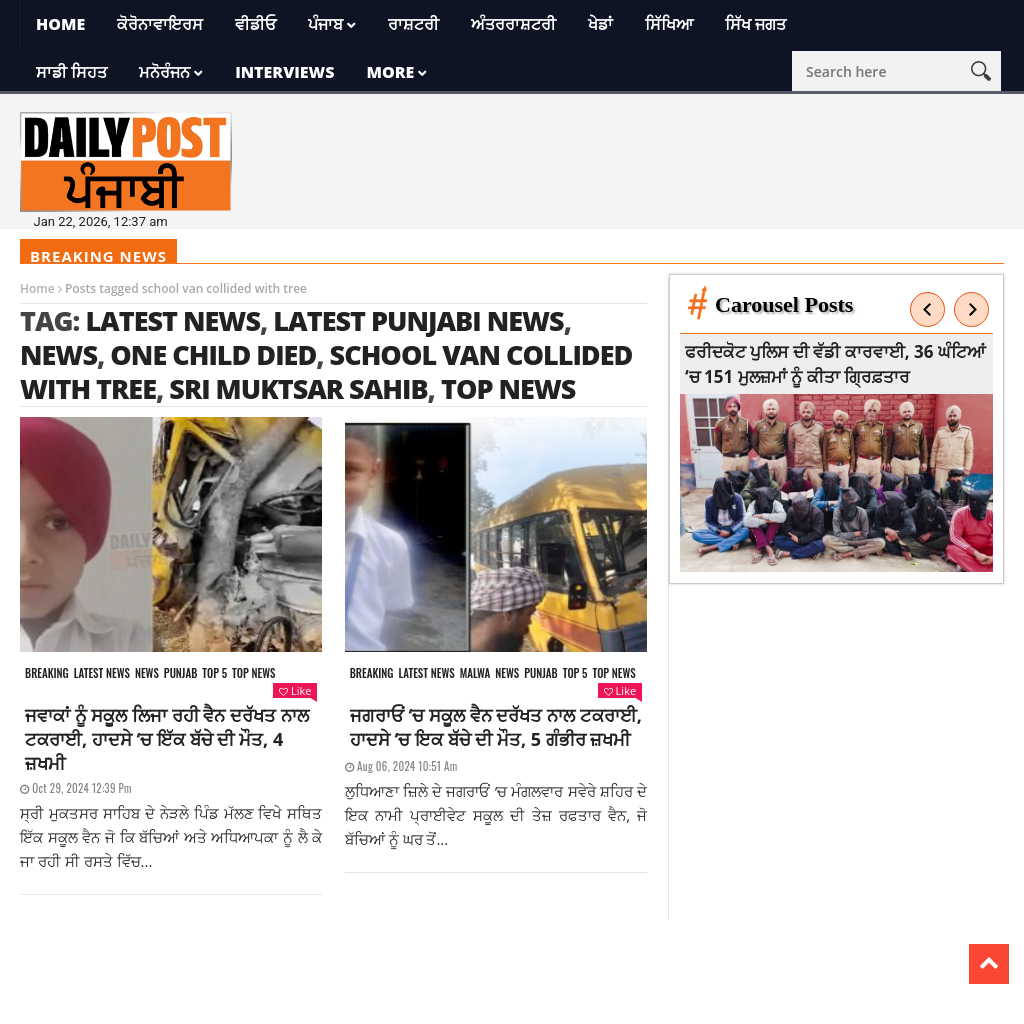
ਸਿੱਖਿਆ (669, 24)
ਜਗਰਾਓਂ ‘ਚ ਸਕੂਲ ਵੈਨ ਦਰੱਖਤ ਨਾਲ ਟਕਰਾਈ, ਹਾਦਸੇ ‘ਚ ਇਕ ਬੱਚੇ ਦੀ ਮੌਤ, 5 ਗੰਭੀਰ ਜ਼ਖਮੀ (496, 727)
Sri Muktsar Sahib (298, 388)
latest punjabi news (418, 320)
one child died (213, 354)
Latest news (102, 673)
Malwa (475, 673)
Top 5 (214, 673)
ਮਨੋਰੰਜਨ (164, 72)
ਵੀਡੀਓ (255, 24)
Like (295, 690)
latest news (172, 320)
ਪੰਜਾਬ (325, 24)
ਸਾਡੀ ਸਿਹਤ (71, 72)
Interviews (284, 72)
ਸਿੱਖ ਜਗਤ (755, 24)
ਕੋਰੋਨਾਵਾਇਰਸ (160, 24)
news (58, 354)
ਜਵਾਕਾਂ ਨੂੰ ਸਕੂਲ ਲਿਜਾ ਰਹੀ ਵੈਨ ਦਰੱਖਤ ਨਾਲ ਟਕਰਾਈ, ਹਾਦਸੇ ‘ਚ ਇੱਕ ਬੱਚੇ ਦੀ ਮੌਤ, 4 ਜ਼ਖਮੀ (167, 739)
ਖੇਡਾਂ (600, 24)
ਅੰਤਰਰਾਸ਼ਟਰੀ (513, 24)
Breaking (47, 673)
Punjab (180, 673)
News (147, 673)
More (390, 72)
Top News (253, 673)
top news (508, 388)
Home (60, 24)
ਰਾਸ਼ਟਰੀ (413, 24)
